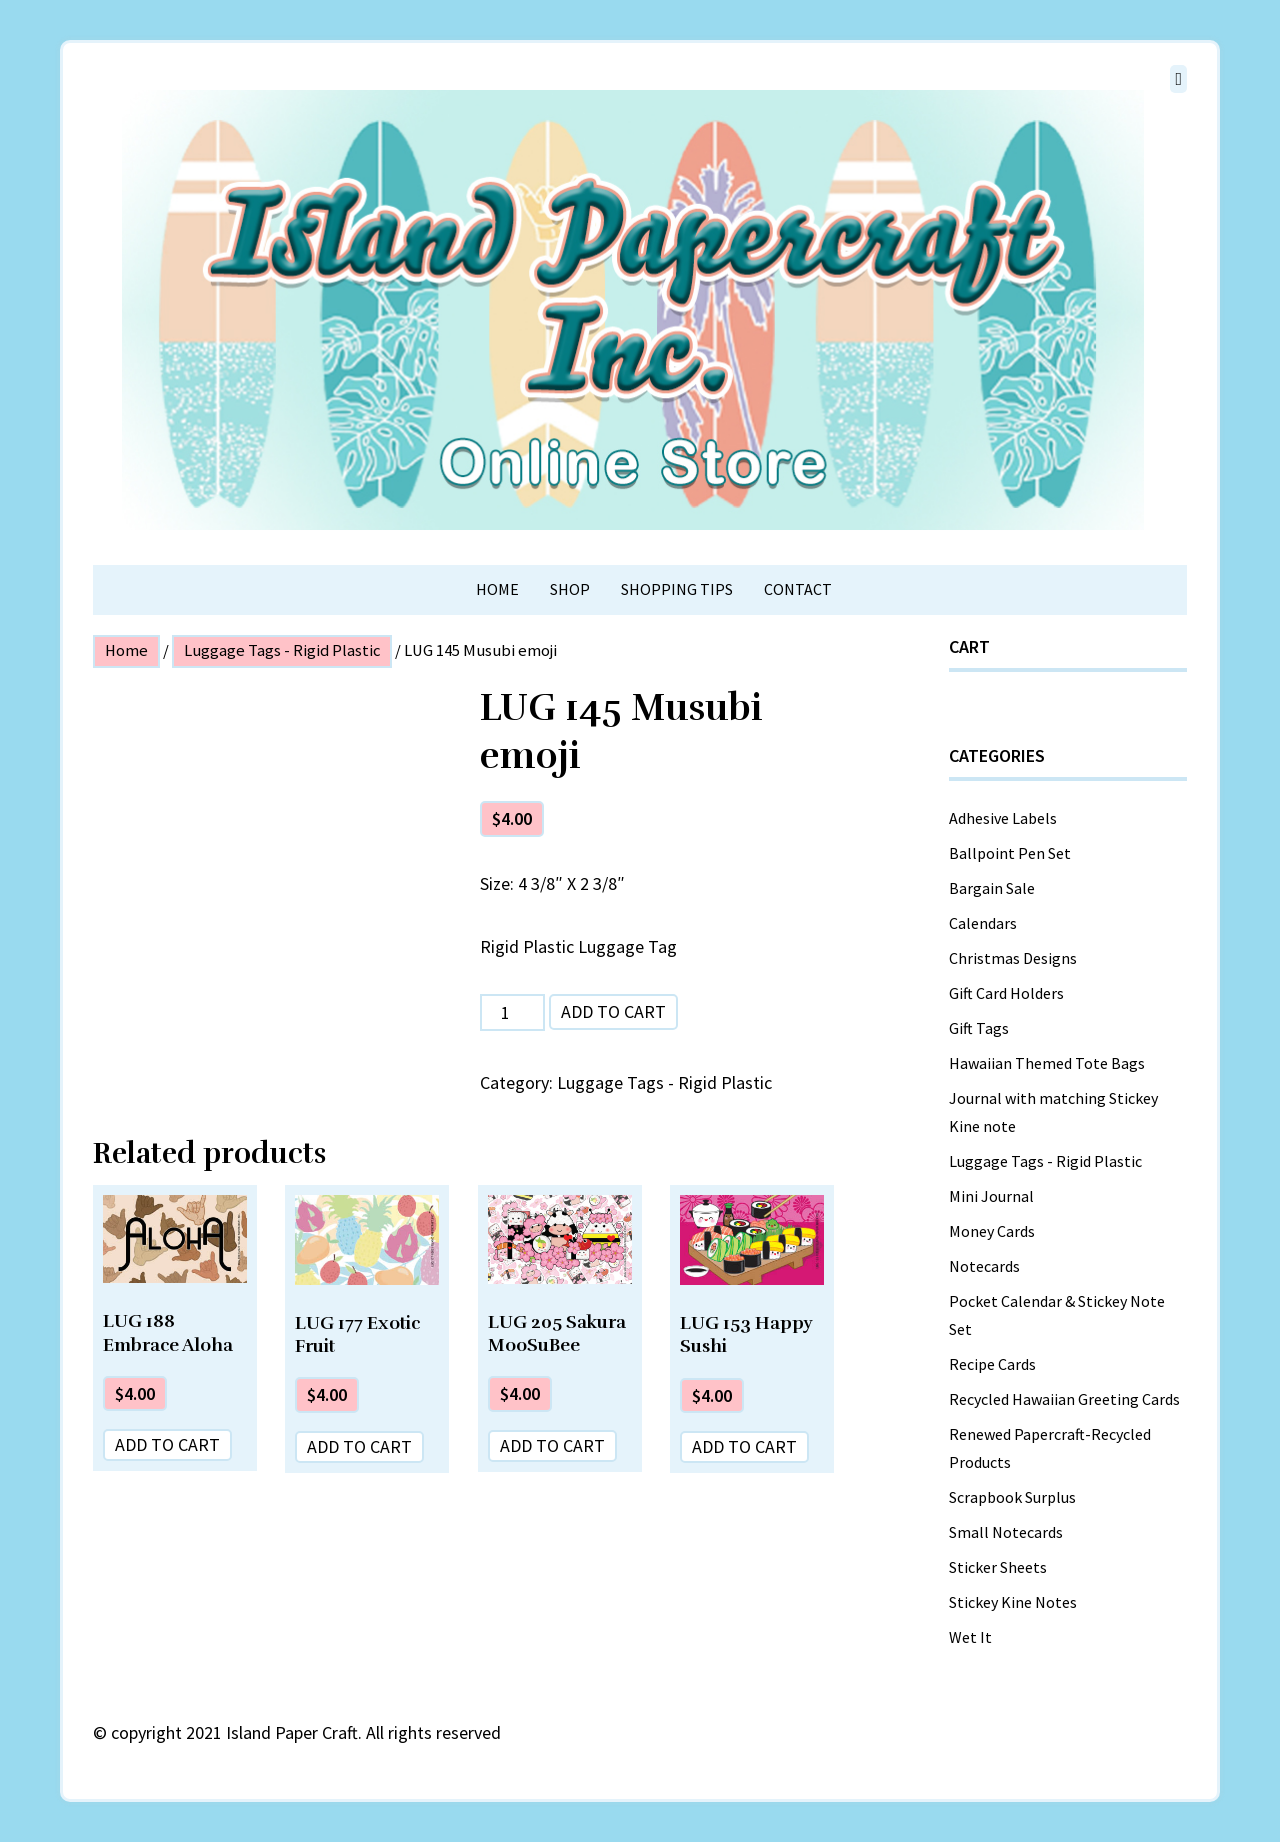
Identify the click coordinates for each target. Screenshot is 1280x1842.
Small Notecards (1006, 1532)
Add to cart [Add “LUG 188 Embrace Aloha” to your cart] (167, 1444)
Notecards (984, 1266)
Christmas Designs (1013, 958)
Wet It (970, 1637)
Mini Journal (991, 1196)
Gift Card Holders (1006, 993)
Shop (570, 589)
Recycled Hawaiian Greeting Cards (1064, 1399)
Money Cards (992, 1231)
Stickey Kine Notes (1013, 1602)
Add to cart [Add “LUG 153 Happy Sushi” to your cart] (744, 1446)
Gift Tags (979, 1028)
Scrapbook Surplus (1012, 1497)
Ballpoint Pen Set (1010, 853)
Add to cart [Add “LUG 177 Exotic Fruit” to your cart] (359, 1446)
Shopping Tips (677, 589)
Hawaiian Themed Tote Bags (1047, 1063)
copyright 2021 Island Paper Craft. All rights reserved (306, 1732)
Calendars (983, 923)
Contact (798, 589)
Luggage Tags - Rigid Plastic (282, 650)
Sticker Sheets (998, 1567)
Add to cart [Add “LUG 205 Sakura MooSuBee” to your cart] (552, 1445)
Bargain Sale (992, 888)
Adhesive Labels (1003, 818)
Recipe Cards (992, 1364)
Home (497, 589)
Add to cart (613, 1011)
